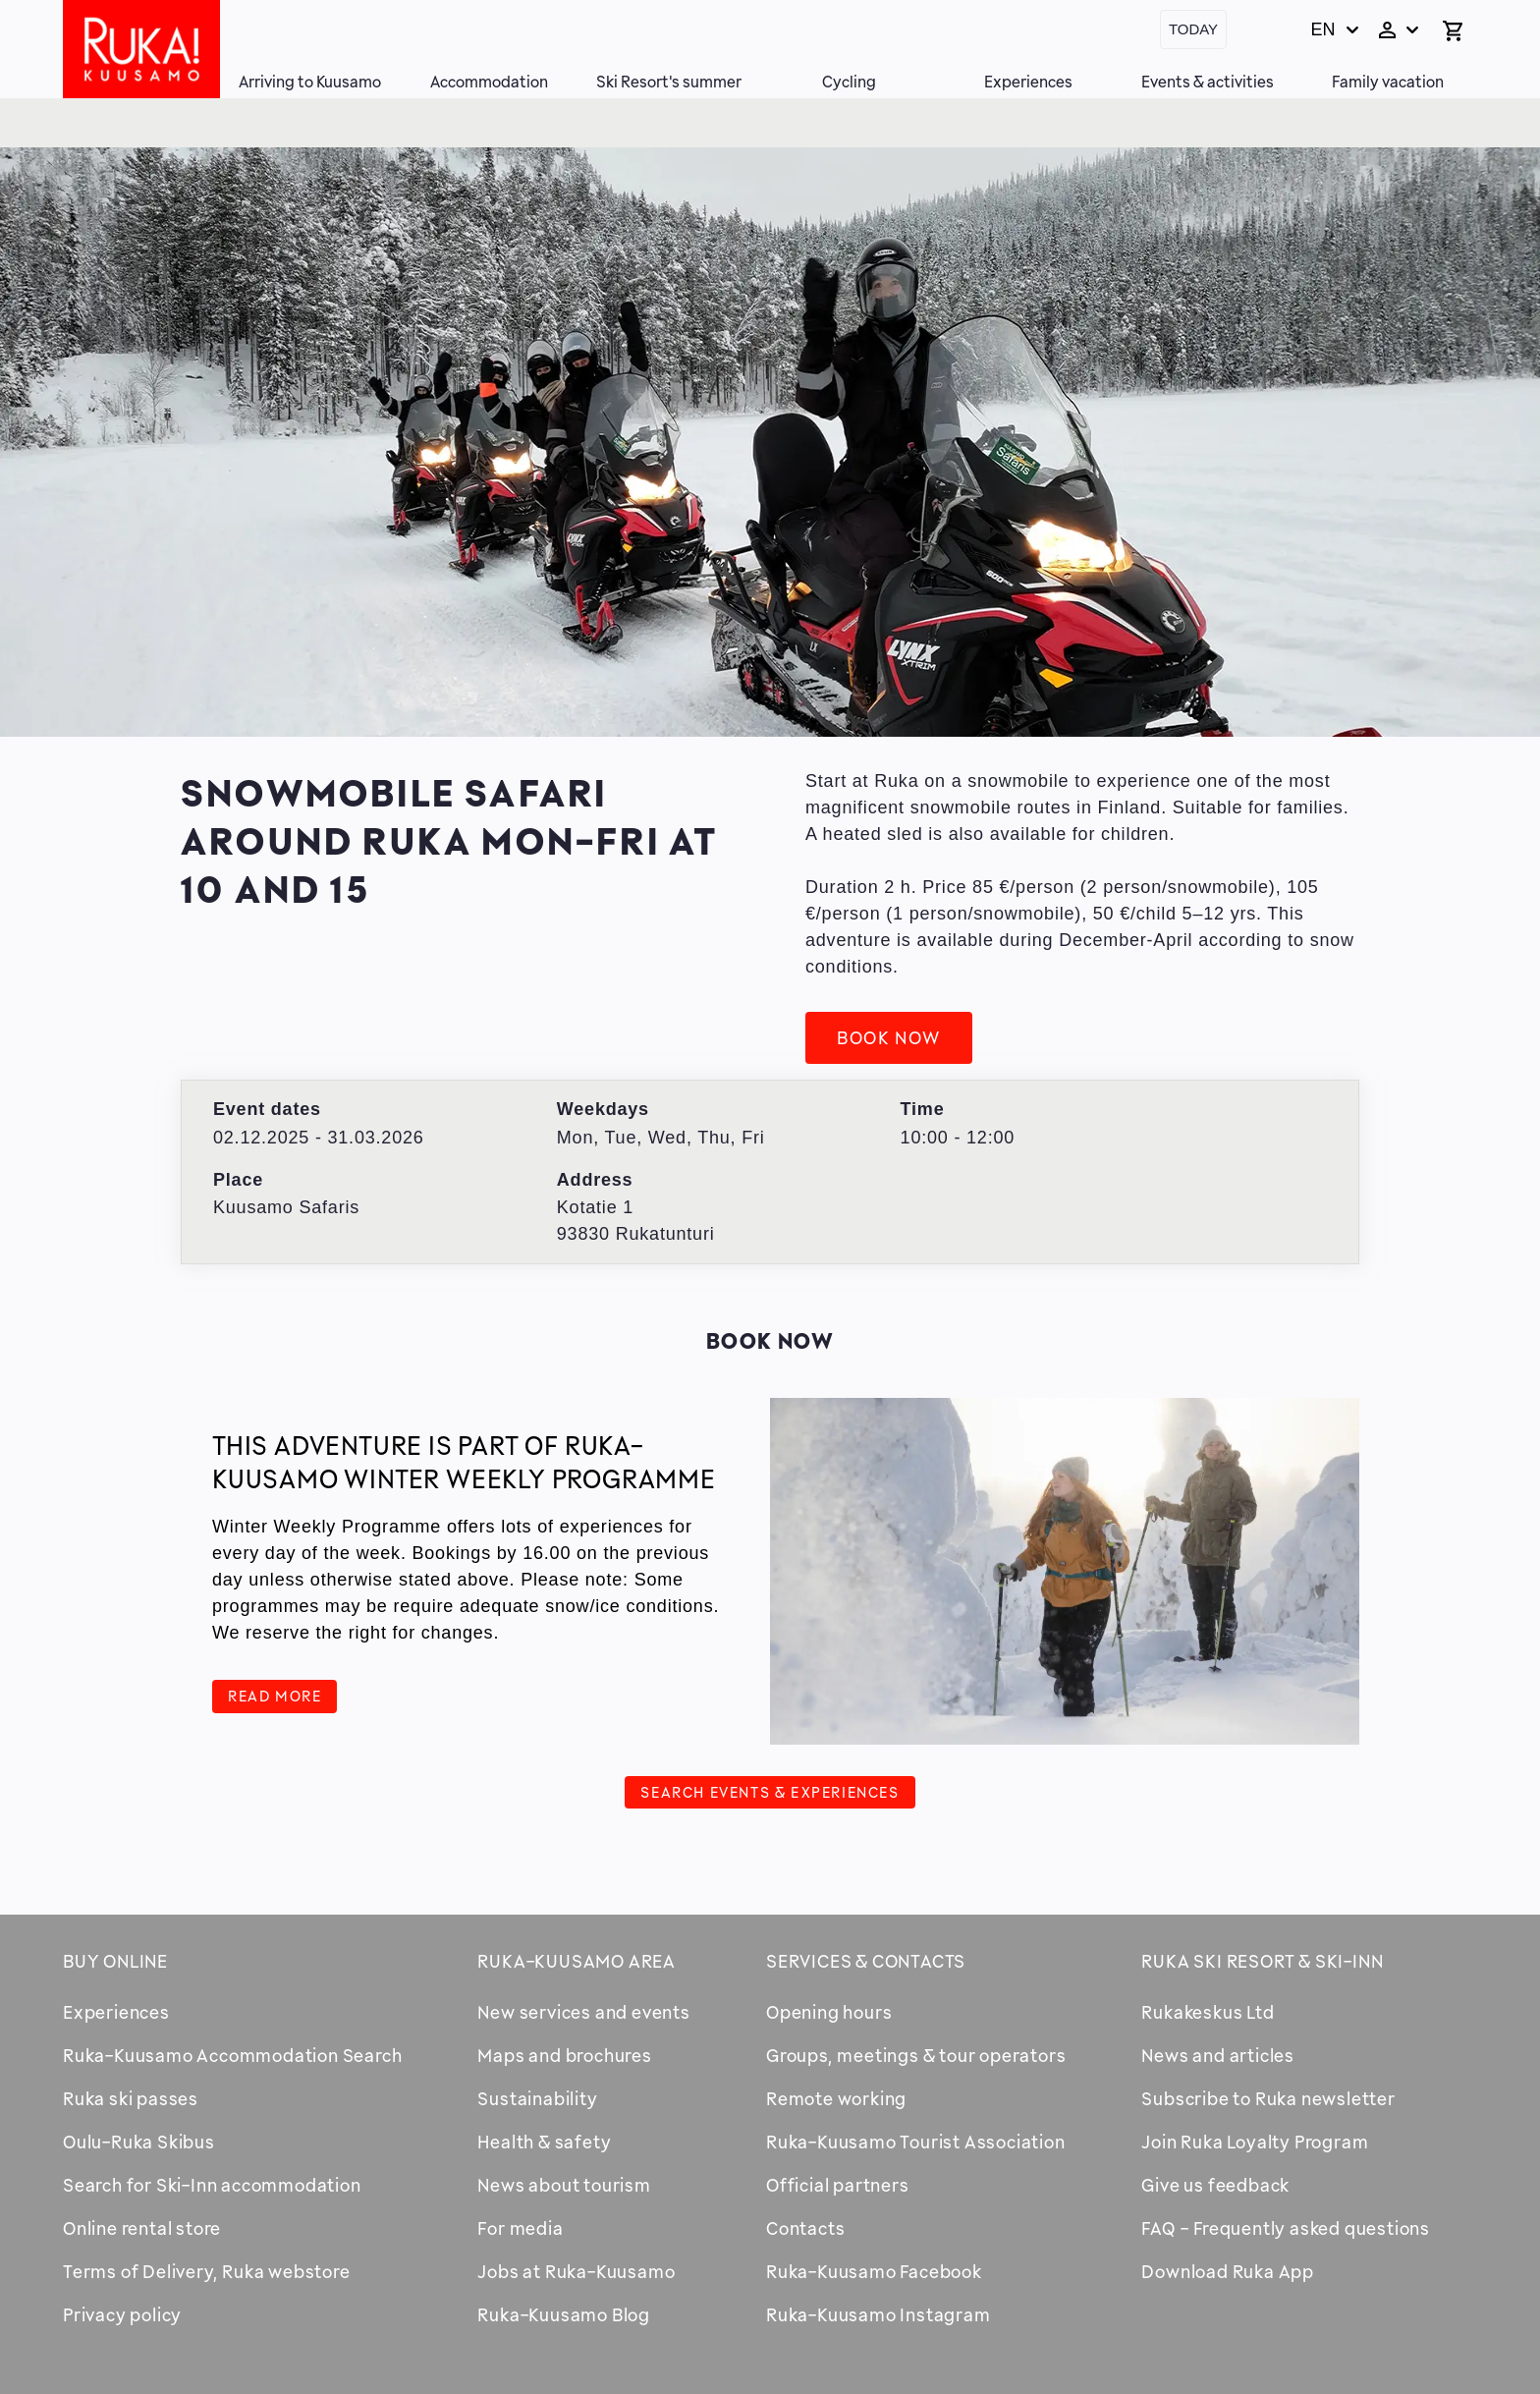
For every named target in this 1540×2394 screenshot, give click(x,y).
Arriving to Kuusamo (310, 81)
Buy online (115, 1961)
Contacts (805, 2228)
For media (520, 2228)
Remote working (836, 2098)
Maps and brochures (564, 2055)
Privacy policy (122, 2314)
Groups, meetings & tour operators (916, 2055)
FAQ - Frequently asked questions (1285, 2228)
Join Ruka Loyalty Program (1254, 2141)
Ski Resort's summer (669, 81)
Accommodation (489, 81)
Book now (889, 1037)
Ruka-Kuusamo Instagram (878, 2314)
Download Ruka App (1227, 2271)
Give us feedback (1215, 2185)
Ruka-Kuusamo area (576, 1961)
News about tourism (563, 2185)
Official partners (837, 2185)
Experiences (1028, 81)
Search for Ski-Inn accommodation (212, 2185)
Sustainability (537, 2098)
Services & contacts (865, 1961)
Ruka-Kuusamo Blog (563, 2314)
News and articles (1217, 2055)
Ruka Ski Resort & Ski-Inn (1262, 1961)
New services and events (583, 2012)
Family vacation (1388, 81)
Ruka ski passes (130, 2098)
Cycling (849, 81)
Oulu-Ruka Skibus (139, 2141)
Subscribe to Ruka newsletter (1268, 2098)
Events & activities (1207, 81)
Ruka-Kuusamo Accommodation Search (232, 2055)
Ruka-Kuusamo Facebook (874, 2271)
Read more (274, 1695)
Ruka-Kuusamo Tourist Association (916, 2141)
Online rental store (142, 2228)
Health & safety (544, 2141)
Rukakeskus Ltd (1207, 2012)
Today (1193, 29)
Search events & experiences (769, 1792)
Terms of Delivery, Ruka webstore (207, 2271)
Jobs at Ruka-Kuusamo (576, 2271)
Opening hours (829, 2012)
